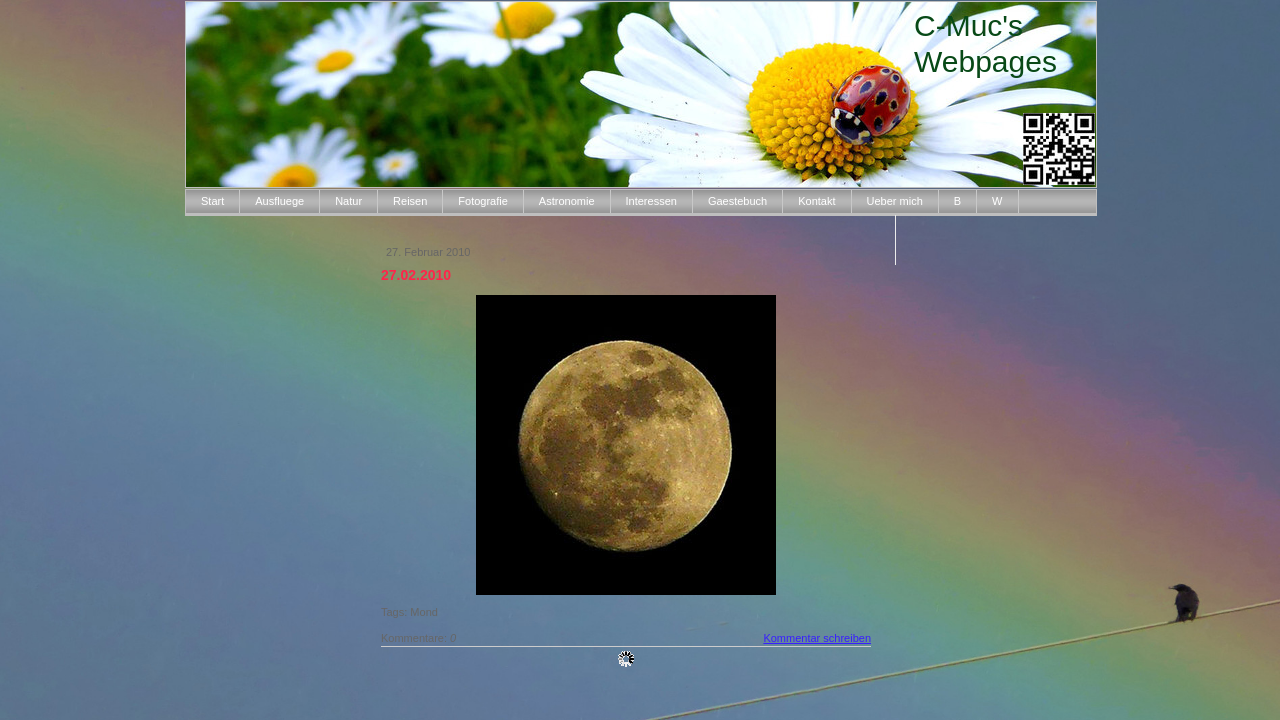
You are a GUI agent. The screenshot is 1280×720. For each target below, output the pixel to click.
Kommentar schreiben (817, 638)
